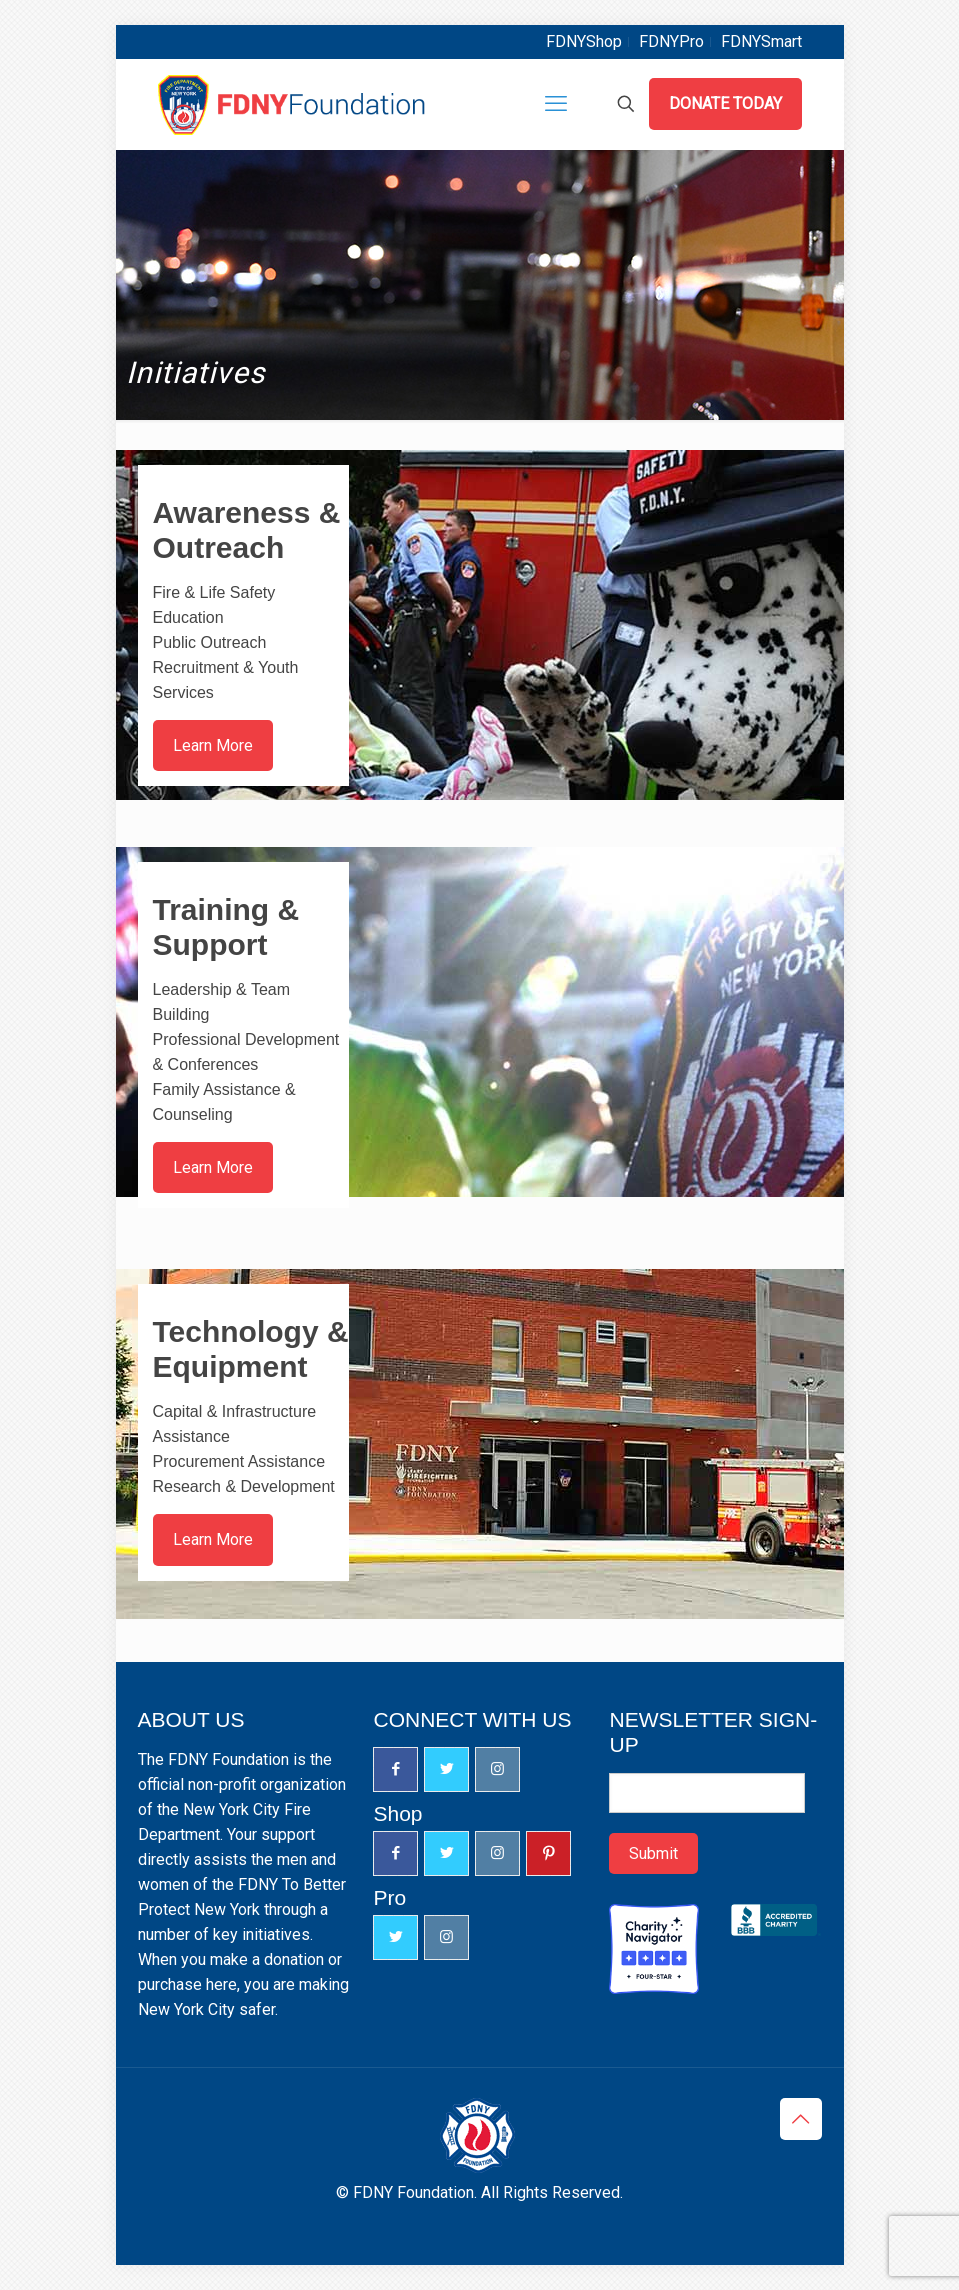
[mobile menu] (556, 104)
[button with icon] (395, 1769)
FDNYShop (584, 41)
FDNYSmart (761, 41)
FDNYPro (671, 41)
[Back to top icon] (801, 2119)
